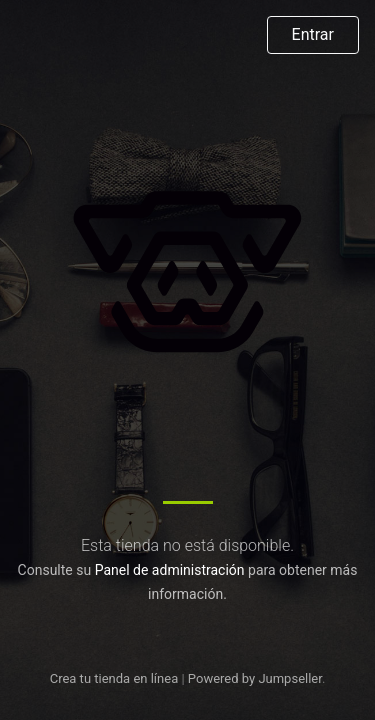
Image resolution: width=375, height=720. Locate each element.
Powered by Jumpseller (255, 678)
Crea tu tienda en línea (116, 678)
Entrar (313, 34)
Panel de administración (170, 570)
